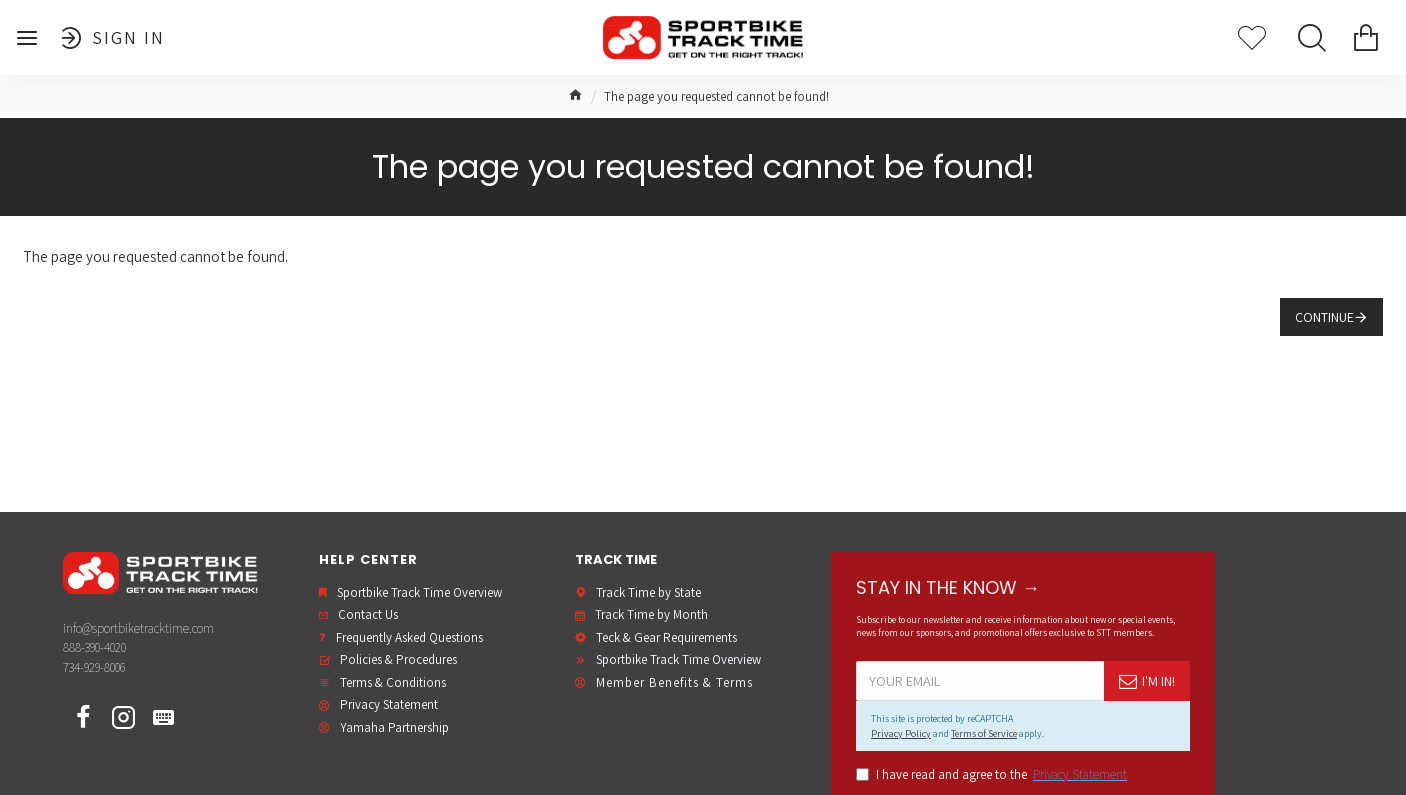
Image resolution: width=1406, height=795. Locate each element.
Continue (1324, 317)
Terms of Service (984, 733)
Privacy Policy (901, 733)
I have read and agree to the (993, 775)
